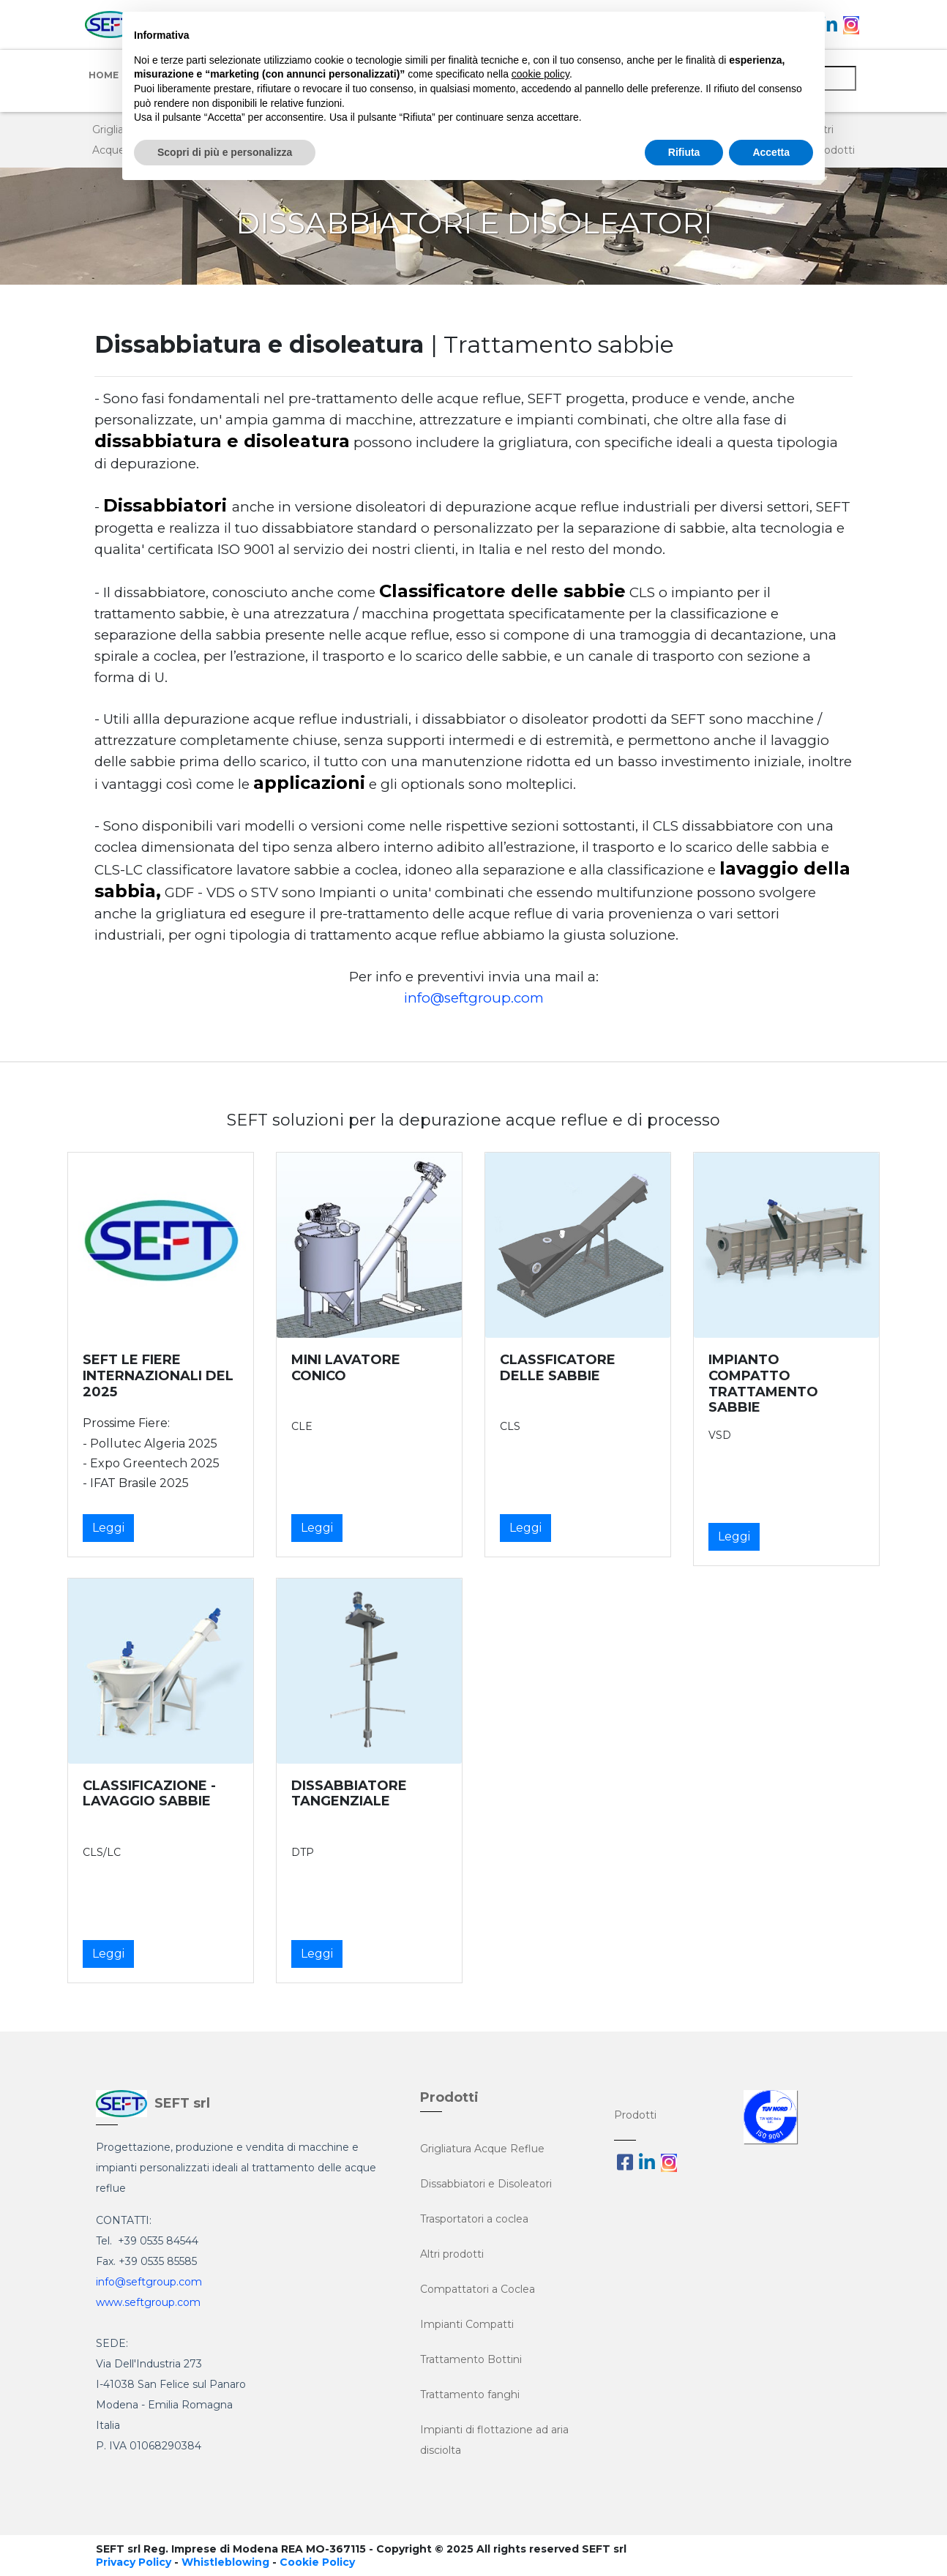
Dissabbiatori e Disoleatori (486, 2183)
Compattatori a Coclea (477, 2289)
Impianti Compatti (467, 2324)
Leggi (108, 1528)
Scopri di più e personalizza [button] (224, 152)
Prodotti (635, 2115)
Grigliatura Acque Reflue (482, 2148)
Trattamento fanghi (470, 2394)
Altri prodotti (452, 2254)
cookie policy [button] (540, 74)
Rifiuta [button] (684, 152)
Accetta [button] (771, 152)
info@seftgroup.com (474, 997)
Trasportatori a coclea (474, 2218)
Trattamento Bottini (471, 2359)
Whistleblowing (225, 2562)
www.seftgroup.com (148, 2302)
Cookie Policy (317, 2562)
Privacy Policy (133, 2562)
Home (104, 75)
